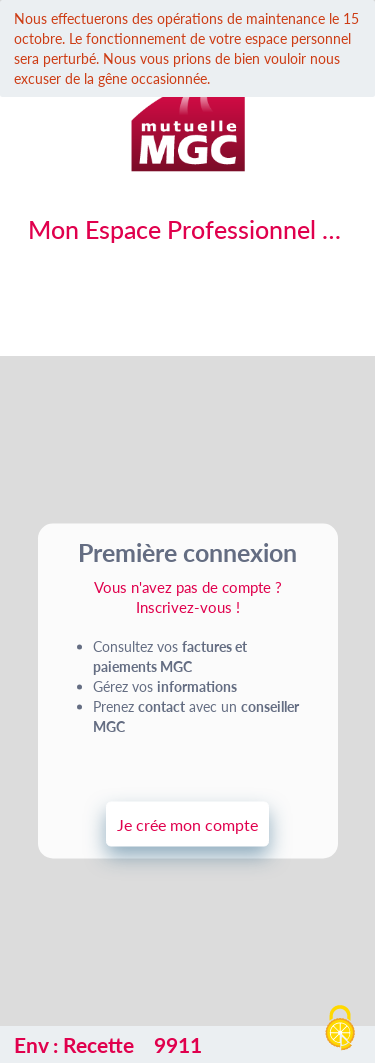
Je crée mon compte (187, 823)
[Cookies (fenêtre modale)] (340, 1029)
